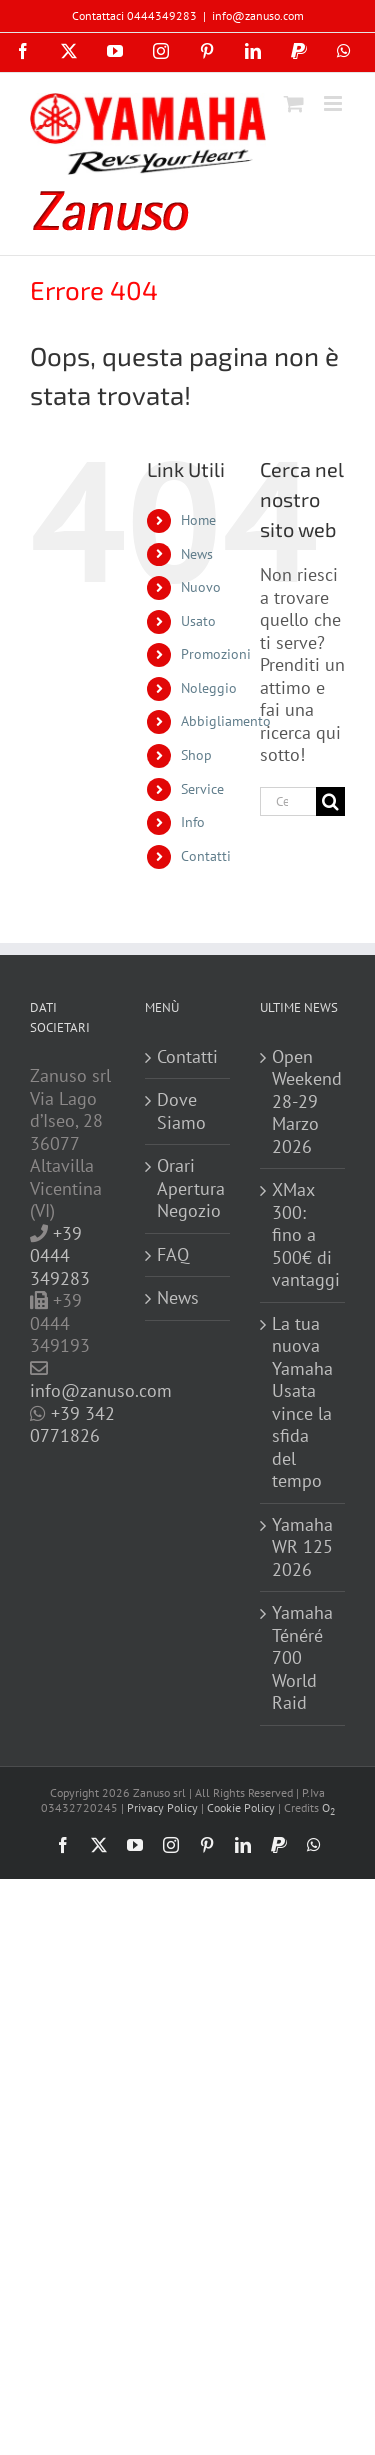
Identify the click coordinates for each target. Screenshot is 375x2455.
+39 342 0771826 (72, 1425)
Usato (198, 621)
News (197, 554)
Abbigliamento (226, 721)
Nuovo (201, 587)
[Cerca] (330, 801)
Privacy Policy (162, 1807)
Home (198, 520)
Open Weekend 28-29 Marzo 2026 (303, 1102)
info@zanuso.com (258, 15)
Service (202, 789)
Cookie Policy (241, 1807)
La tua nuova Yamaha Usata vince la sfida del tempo (302, 1403)
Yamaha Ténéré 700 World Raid (302, 1658)
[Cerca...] (288, 801)
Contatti (206, 856)
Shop (196, 755)
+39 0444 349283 (60, 1256)
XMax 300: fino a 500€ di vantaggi (303, 1235)
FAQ (173, 1255)
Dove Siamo (181, 1111)
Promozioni (216, 654)
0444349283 (162, 15)
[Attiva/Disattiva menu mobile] (334, 103)
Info (193, 822)
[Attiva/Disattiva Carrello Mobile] (294, 103)
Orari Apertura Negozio (188, 1188)
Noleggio (209, 688)
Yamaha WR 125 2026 (302, 1547)
